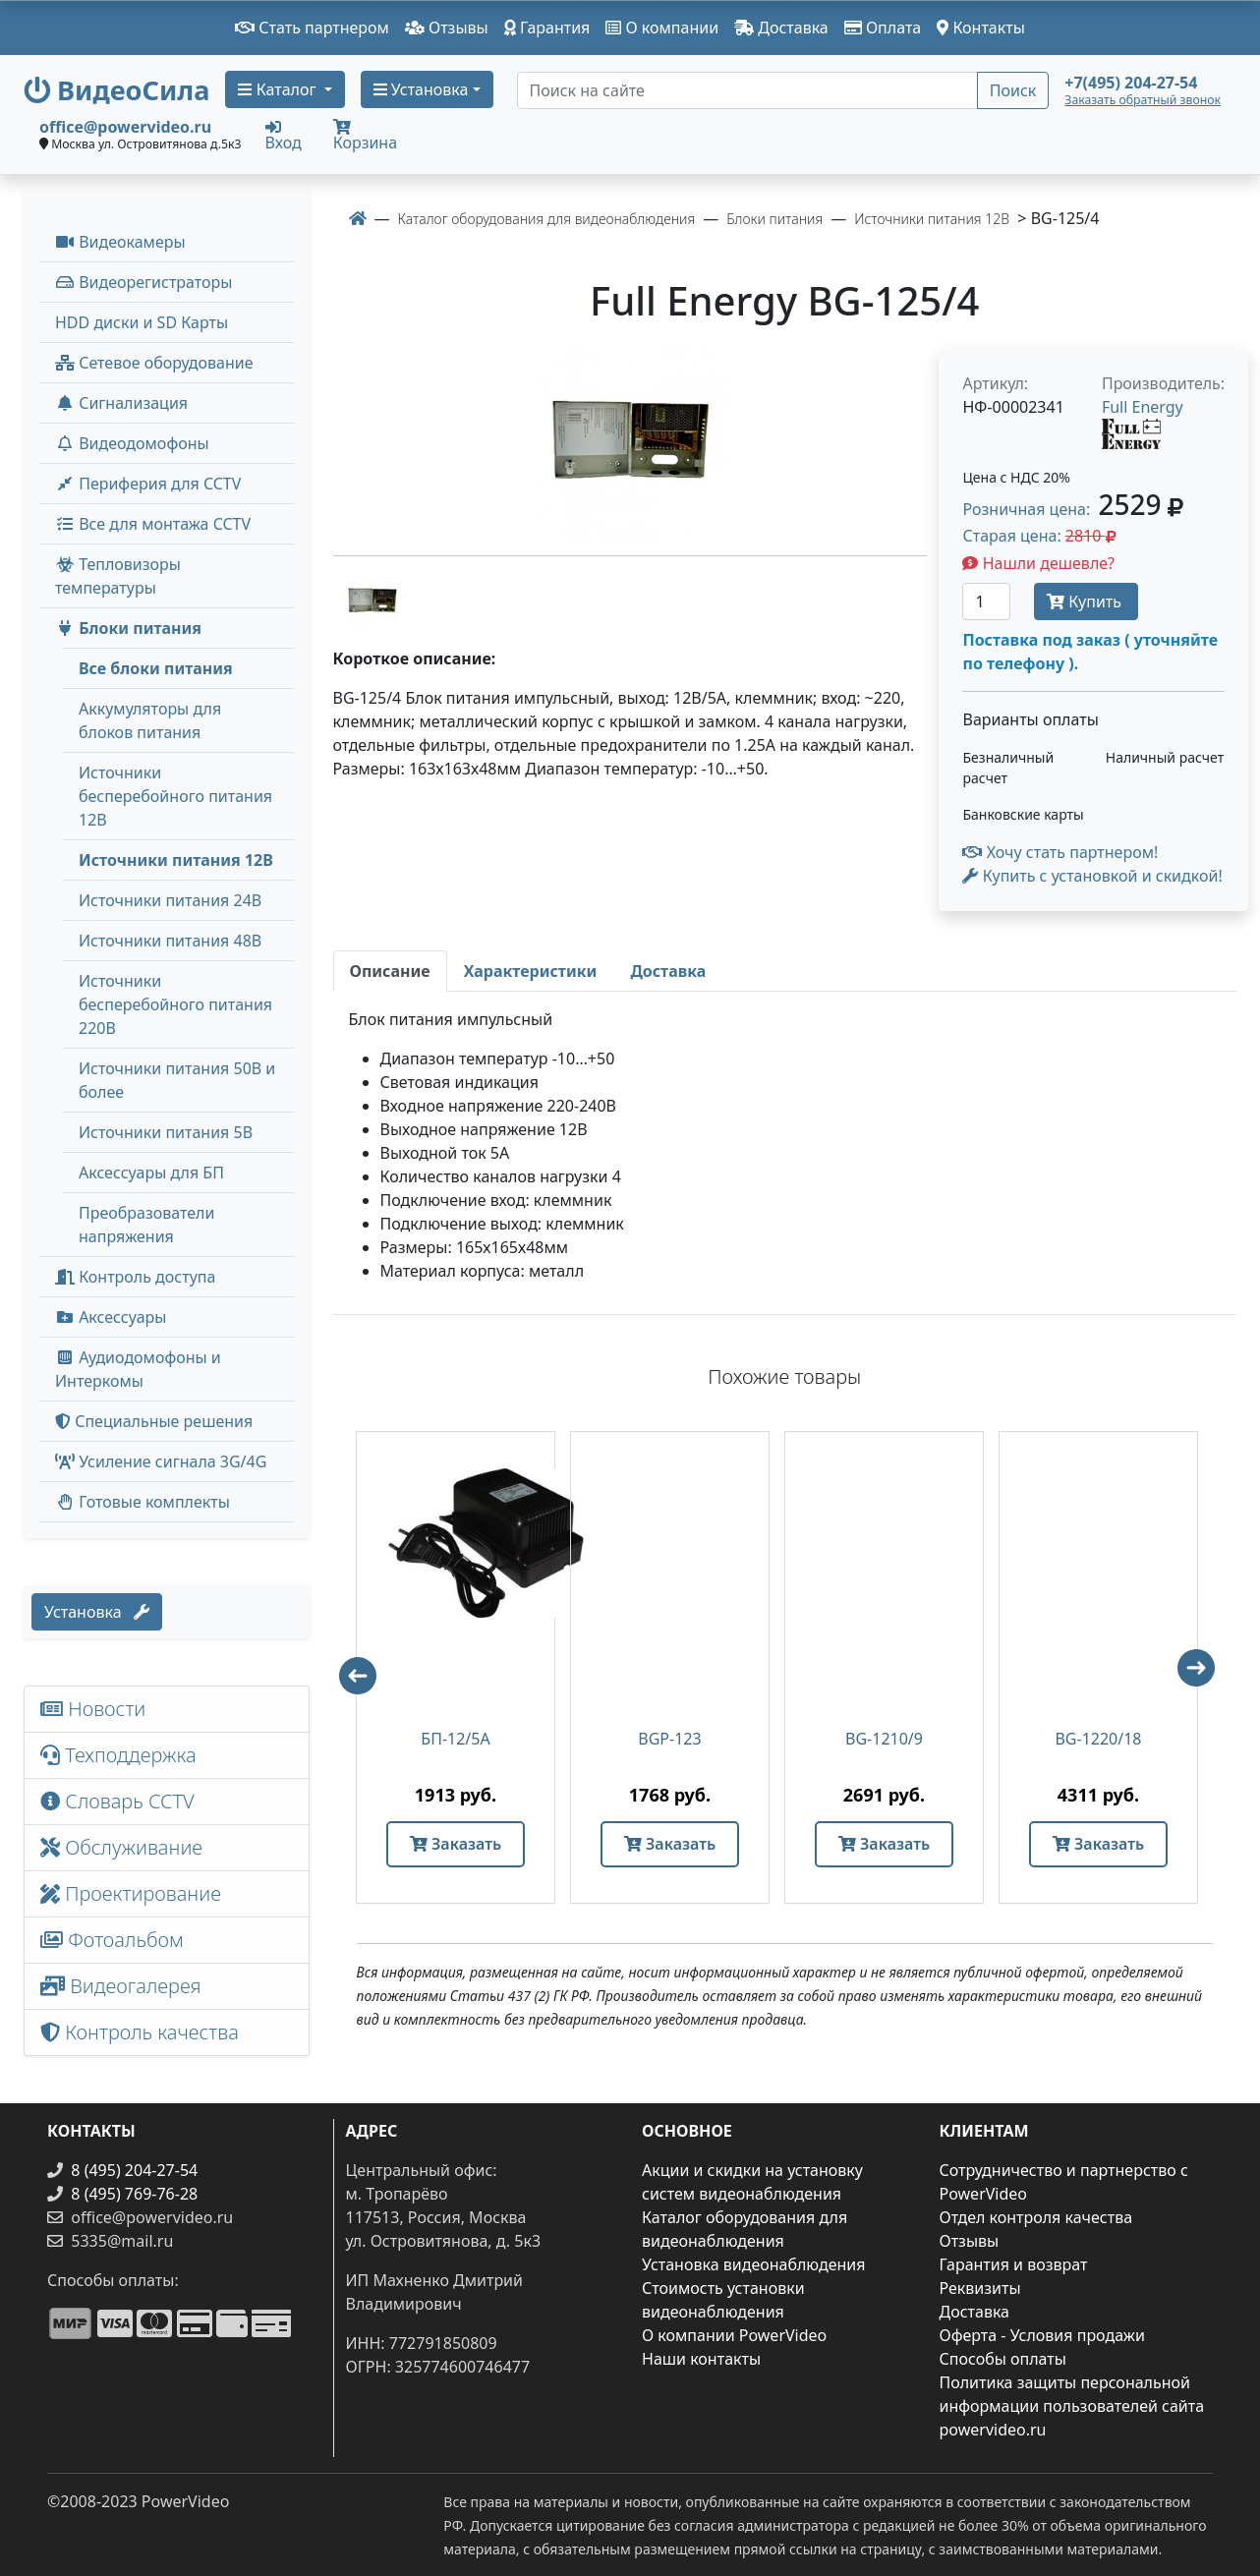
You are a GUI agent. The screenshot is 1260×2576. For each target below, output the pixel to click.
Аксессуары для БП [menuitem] (151, 1172)
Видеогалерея (120, 1986)
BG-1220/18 (1098, 1739)
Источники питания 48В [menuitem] (170, 940)
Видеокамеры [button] (120, 242)
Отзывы (446, 27)
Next (1205, 1677)
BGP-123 (669, 1739)
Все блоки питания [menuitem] (156, 668)
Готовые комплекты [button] (142, 1502)
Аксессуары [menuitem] (110, 1317)
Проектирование (130, 1893)
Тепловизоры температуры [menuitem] (118, 576)
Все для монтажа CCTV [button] (153, 524)
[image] (630, 444)
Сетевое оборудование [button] (154, 362)
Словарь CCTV (117, 1801)
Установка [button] (421, 89)
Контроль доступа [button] (135, 1277)
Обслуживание (121, 1847)
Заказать (455, 1844)
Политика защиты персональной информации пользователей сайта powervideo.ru (1072, 2406)
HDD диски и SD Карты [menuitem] (141, 322)
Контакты (981, 27)
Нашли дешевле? (1038, 563)
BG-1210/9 (884, 1739)
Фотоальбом (112, 1939)
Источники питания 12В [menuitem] (176, 860)
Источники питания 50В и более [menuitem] (177, 1080)
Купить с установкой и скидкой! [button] (1092, 876)
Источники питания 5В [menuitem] (166, 1132)
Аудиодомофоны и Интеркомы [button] (138, 1369)
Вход (283, 134)
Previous (349, 1667)
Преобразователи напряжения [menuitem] (146, 1224)
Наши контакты (701, 2359)
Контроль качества (144, 2032)
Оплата (883, 27)
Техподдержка (118, 1755)
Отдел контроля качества (1036, 2217)
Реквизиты (980, 2288)
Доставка (781, 27)
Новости (92, 1708)
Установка (96, 1612)
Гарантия (547, 27)
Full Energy (1142, 407)
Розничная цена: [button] (1072, 509)
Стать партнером (312, 27)
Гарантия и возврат (1014, 2264)
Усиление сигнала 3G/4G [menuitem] (160, 1461)
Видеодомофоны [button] (132, 443)
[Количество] (986, 601)
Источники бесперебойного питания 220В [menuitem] (175, 1004)
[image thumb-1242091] (372, 599)
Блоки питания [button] (128, 628)
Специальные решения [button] (154, 1421)
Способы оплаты (1003, 2359)
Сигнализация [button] (121, 403)
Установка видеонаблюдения (754, 2264)
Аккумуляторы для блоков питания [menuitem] (150, 720)
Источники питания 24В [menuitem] (170, 900)
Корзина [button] (365, 136)
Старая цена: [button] (1039, 535)
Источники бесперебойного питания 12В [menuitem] (175, 796)
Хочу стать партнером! (1060, 852)
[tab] (390, 971)
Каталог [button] (278, 89)
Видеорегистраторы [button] (143, 282)
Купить (1086, 601)
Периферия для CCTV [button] (148, 483)
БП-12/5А (455, 1739)
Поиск (1013, 90)
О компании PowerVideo (734, 2335)
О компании (661, 27)
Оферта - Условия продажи (1042, 2335)
